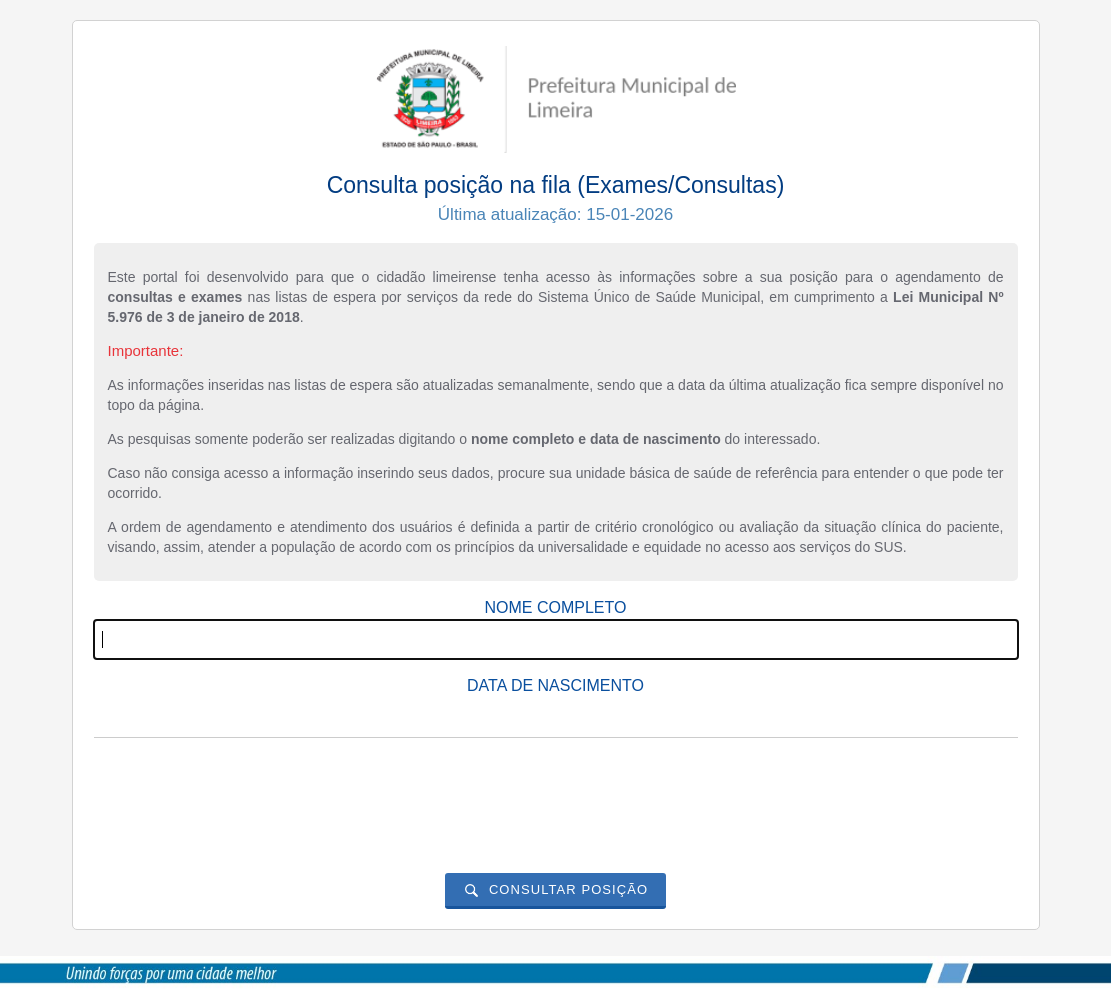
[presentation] (556, 792)
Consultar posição (568, 889)
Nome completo (556, 607)
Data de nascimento (555, 685)
